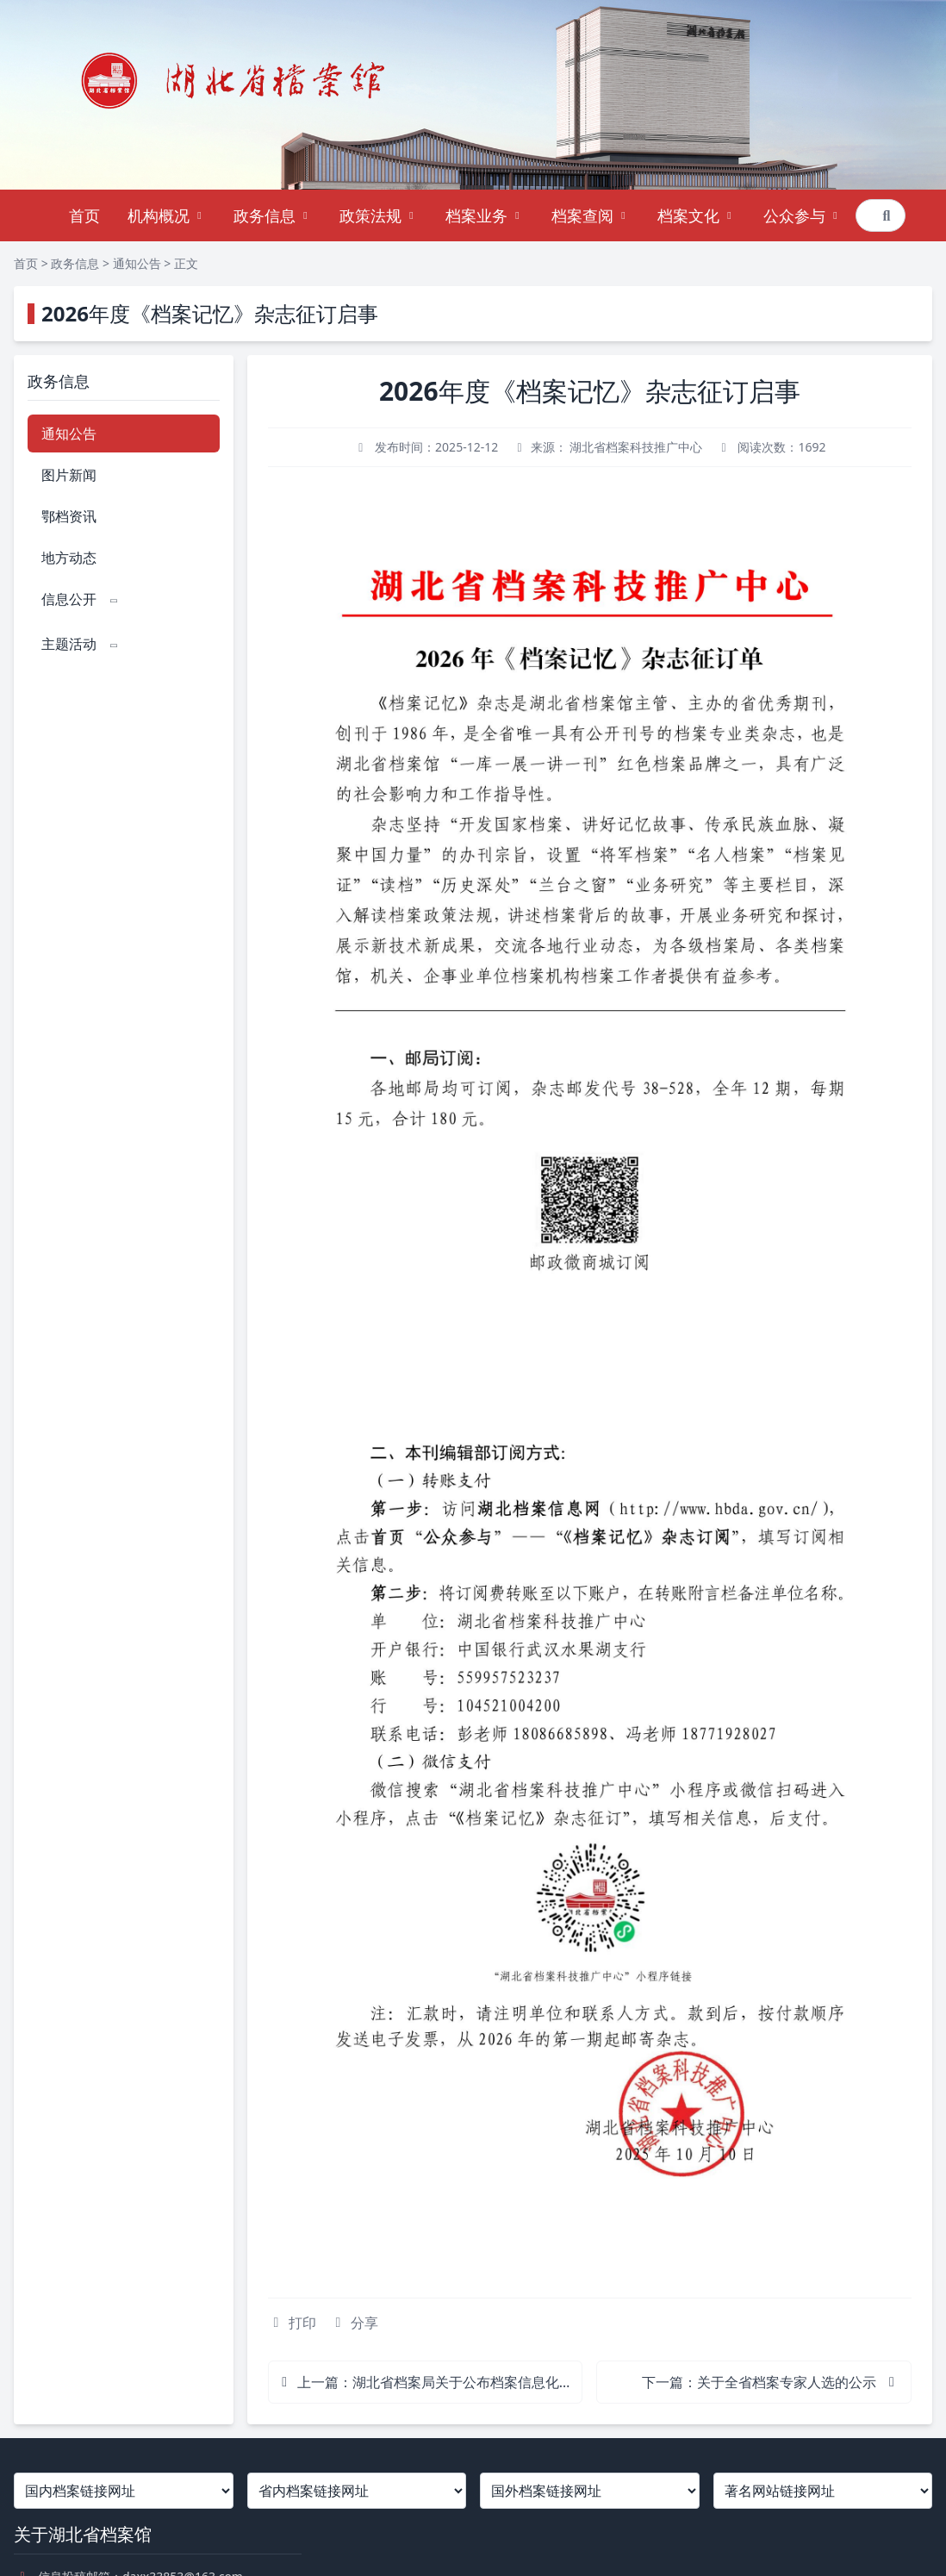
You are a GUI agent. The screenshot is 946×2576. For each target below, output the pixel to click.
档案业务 (484, 215)
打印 (292, 2322)
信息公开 (81, 598)
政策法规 (378, 215)
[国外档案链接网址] (590, 2491)
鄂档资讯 (68, 516)
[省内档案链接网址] (357, 2491)
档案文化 (696, 215)
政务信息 (272, 215)
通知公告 (137, 263)
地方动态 (68, 557)
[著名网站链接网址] (823, 2491)
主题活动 (81, 643)
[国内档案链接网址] (123, 2491)
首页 (84, 215)
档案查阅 (590, 215)
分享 (354, 2322)
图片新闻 (68, 474)
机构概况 (167, 215)
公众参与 (802, 215)
